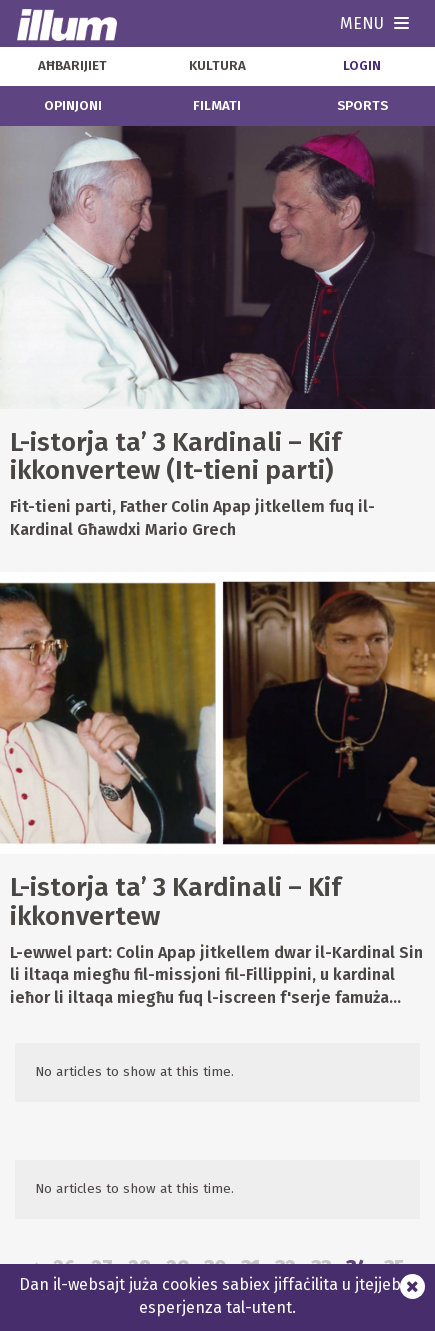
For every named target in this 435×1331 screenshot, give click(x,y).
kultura (217, 66)
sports (362, 106)
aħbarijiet (72, 66)
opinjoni (73, 106)
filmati (217, 106)
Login (362, 66)
